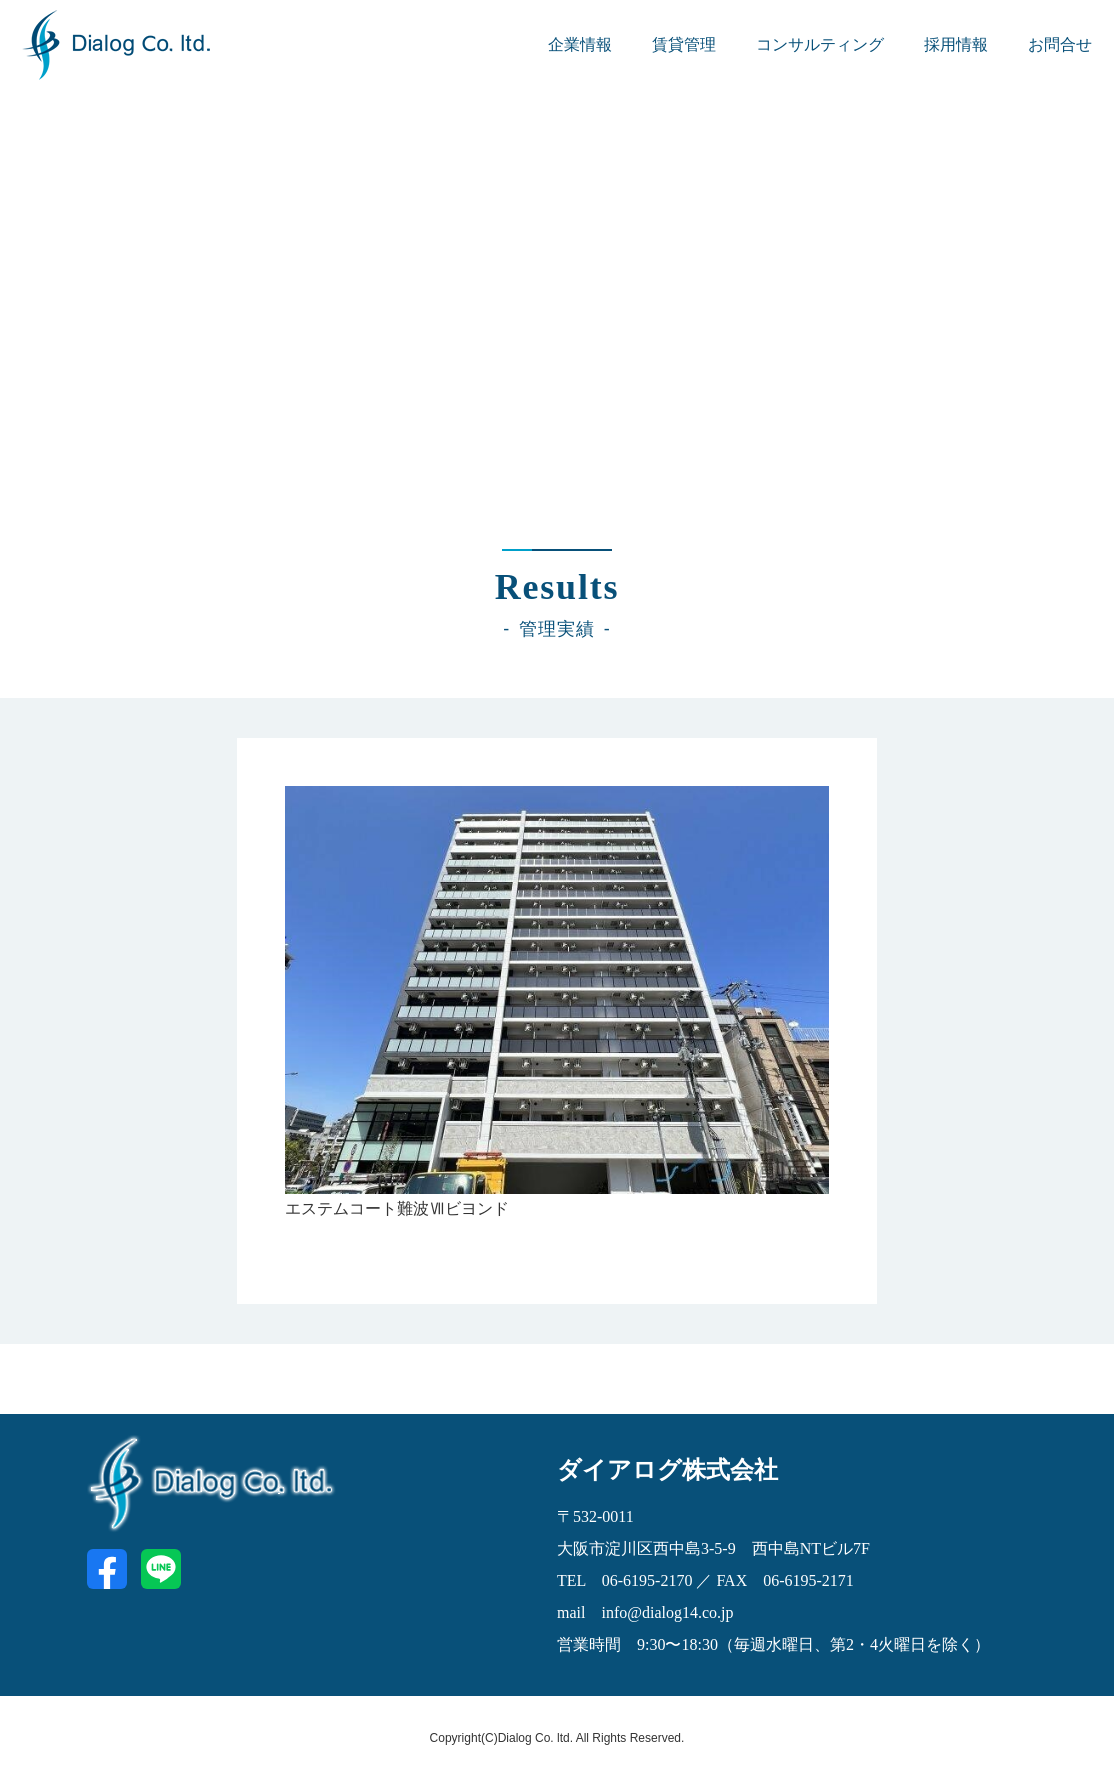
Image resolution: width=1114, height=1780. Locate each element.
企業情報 (580, 44)
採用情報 (956, 44)
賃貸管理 (684, 44)
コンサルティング (820, 44)
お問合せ (1060, 44)
